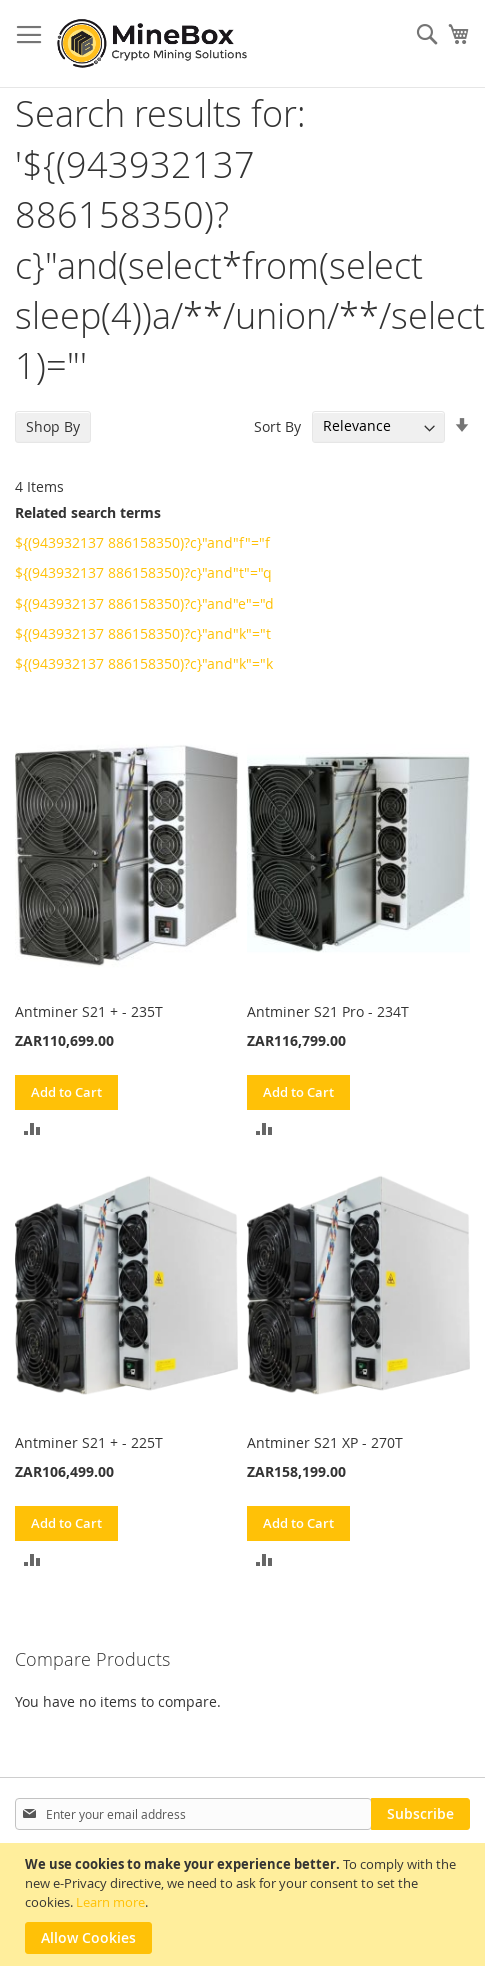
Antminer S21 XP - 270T (325, 1442)
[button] (32, 1127)
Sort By (277, 425)
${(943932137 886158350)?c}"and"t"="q (143, 572)
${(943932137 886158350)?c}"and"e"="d (144, 603)
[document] (245, 1904)
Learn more (110, 1902)
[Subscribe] (420, 1814)
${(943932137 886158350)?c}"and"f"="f (142, 542)
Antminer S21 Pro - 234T (328, 1011)
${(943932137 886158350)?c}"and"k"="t (143, 633)
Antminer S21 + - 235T (89, 1011)
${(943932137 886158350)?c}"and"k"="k (144, 663)
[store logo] (155, 44)
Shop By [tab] (53, 426)
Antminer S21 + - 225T (89, 1442)
